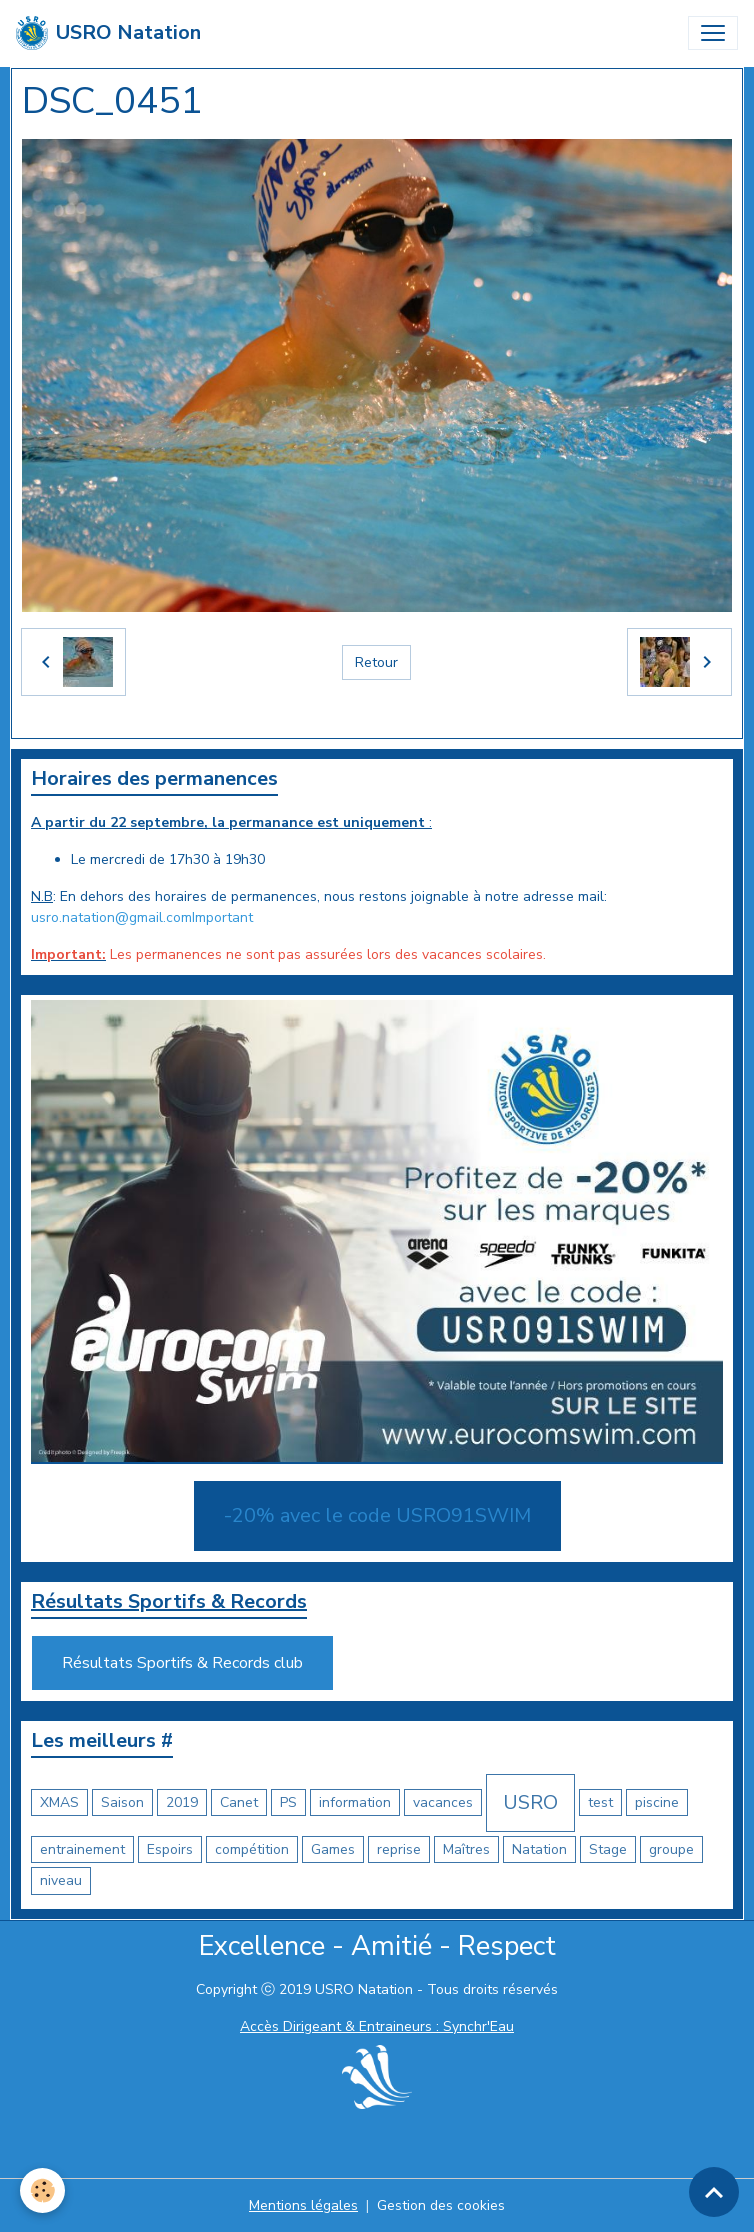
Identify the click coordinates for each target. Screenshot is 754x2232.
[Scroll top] (714, 2192)
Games (333, 1849)
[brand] (108, 33)
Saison (122, 1802)
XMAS (59, 1802)
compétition (252, 1849)
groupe (671, 1849)
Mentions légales (303, 2205)
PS (288, 1802)
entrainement (82, 1849)
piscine (657, 1802)
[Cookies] (42, 2190)
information (355, 1802)
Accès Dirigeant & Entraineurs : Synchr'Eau (377, 2026)
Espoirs (170, 1849)
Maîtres (466, 1849)
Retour (376, 662)
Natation (539, 1849)
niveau (61, 1880)
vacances (443, 1802)
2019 (182, 1802)
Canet (239, 1802)
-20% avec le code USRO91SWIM (377, 1515)
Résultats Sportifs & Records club (182, 1663)
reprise (399, 1849)
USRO (530, 1802)
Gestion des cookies (441, 2205)
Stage (608, 1849)
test (600, 1802)
